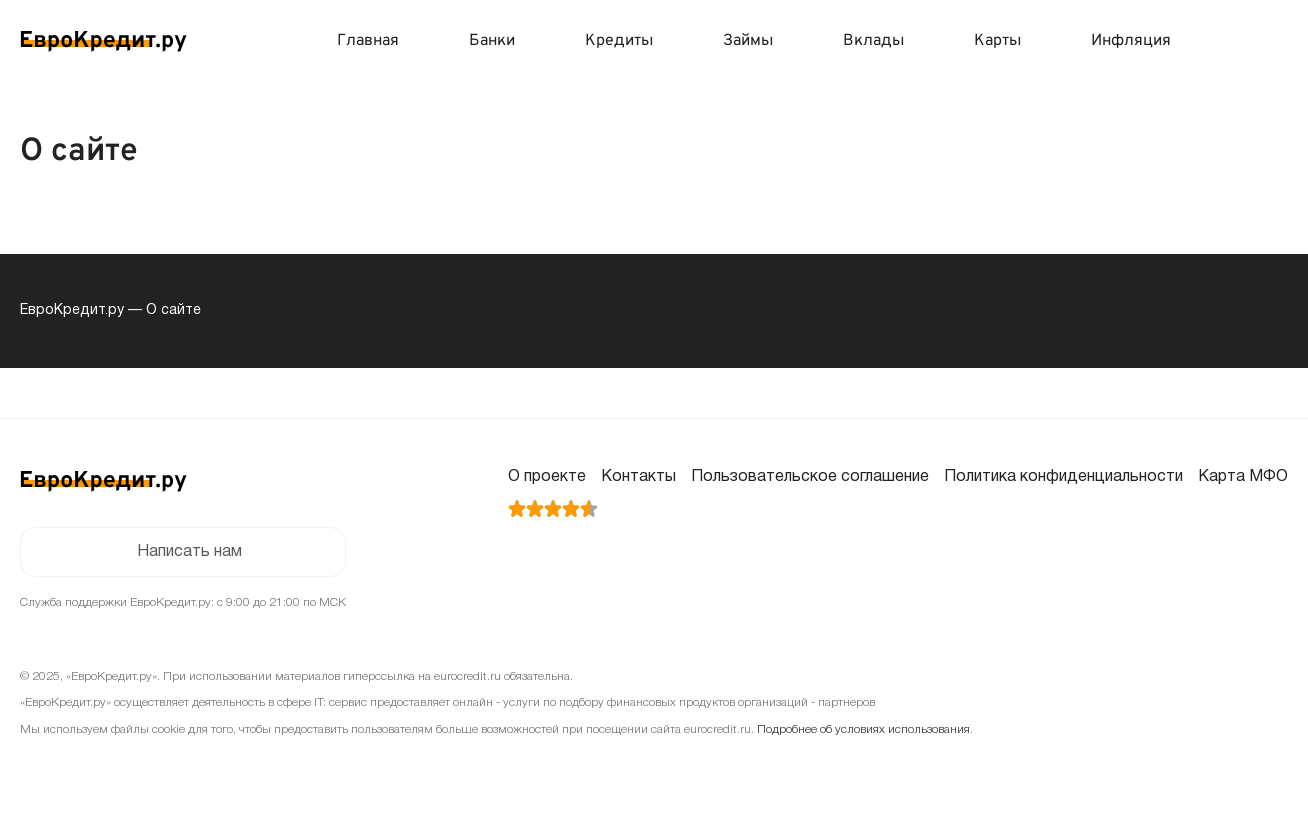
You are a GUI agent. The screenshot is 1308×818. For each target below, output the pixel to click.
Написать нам (189, 552)
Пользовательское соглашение (810, 477)
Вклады (873, 41)
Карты (997, 41)
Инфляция (1131, 41)
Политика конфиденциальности (1063, 477)
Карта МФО (1243, 477)
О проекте (547, 477)
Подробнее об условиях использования (863, 729)
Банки (492, 41)
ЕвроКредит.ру (72, 310)
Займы (748, 41)
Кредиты (619, 41)
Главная (368, 41)
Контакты (638, 477)
